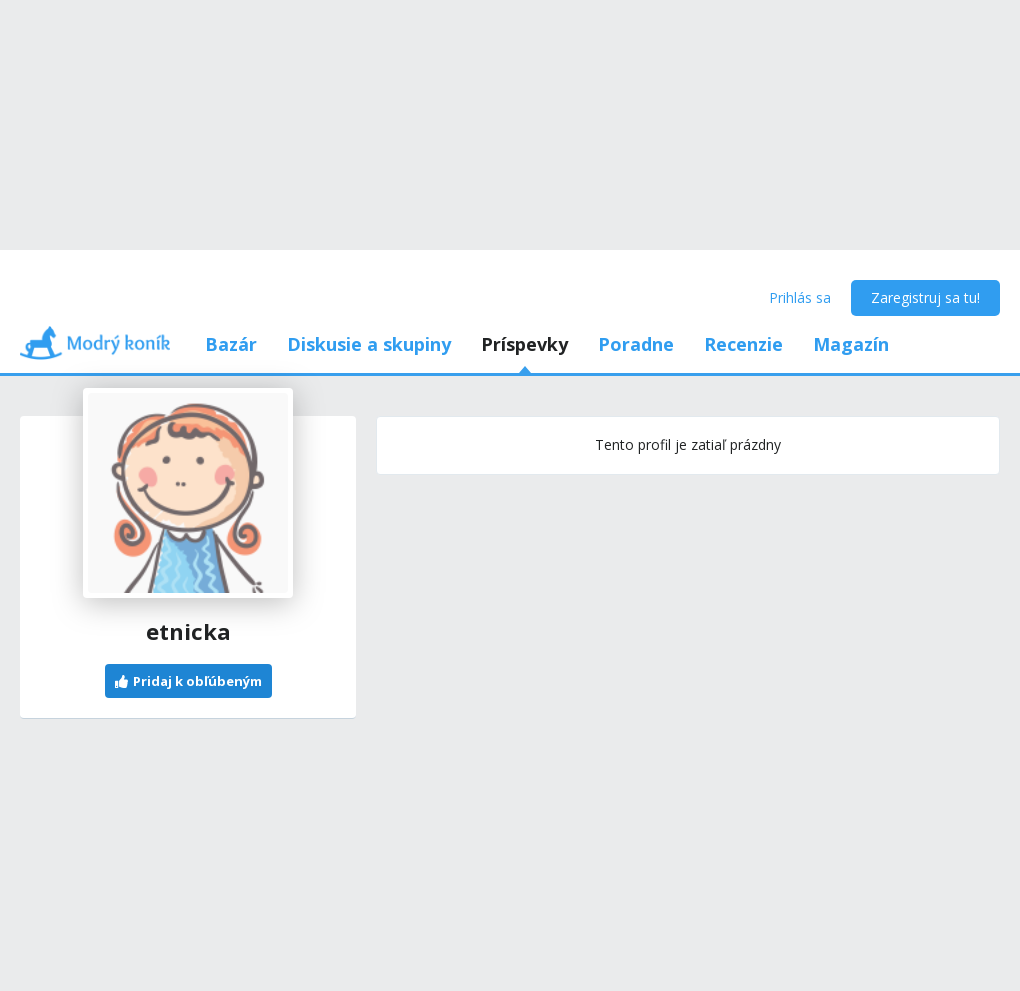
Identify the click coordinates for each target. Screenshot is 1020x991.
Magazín (851, 344)
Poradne (636, 344)
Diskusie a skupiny (369, 344)
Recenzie (743, 344)
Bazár (231, 344)
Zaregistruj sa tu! (925, 297)
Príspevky (524, 344)
